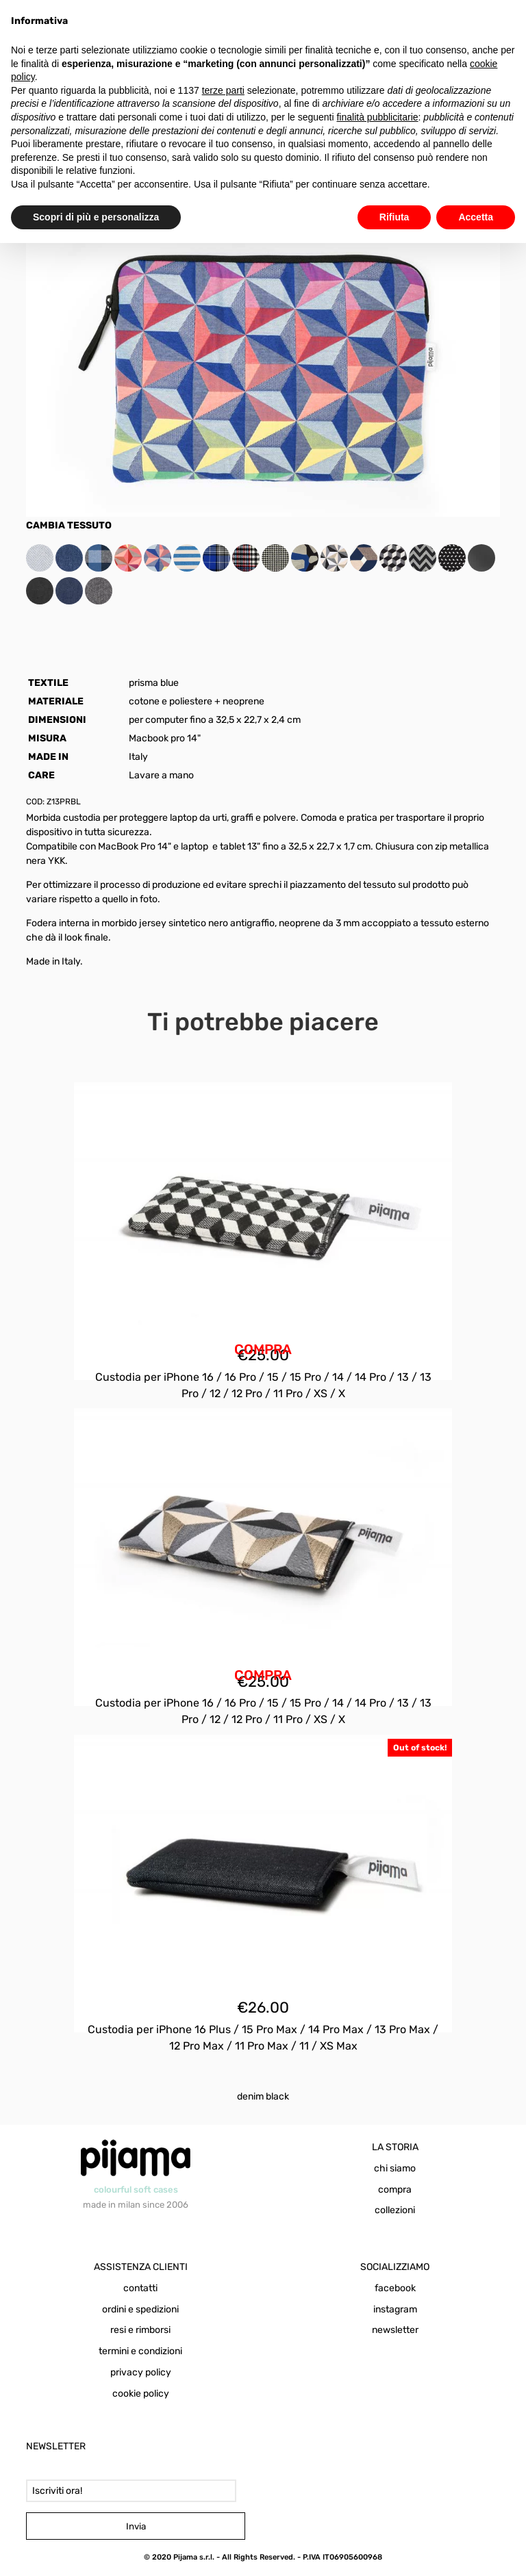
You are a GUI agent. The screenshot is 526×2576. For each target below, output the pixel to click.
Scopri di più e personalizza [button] (96, 217)
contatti (140, 2288)
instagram (395, 2309)
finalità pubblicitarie (377, 117)
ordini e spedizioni (140, 2309)
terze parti (223, 90)
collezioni (395, 2210)
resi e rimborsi (140, 2330)
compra (395, 2189)
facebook (395, 2288)
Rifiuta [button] (394, 217)
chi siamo (395, 2168)
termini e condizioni (140, 2351)
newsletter (395, 2330)
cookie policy (140, 2393)
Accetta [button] (475, 217)
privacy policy (140, 2372)
